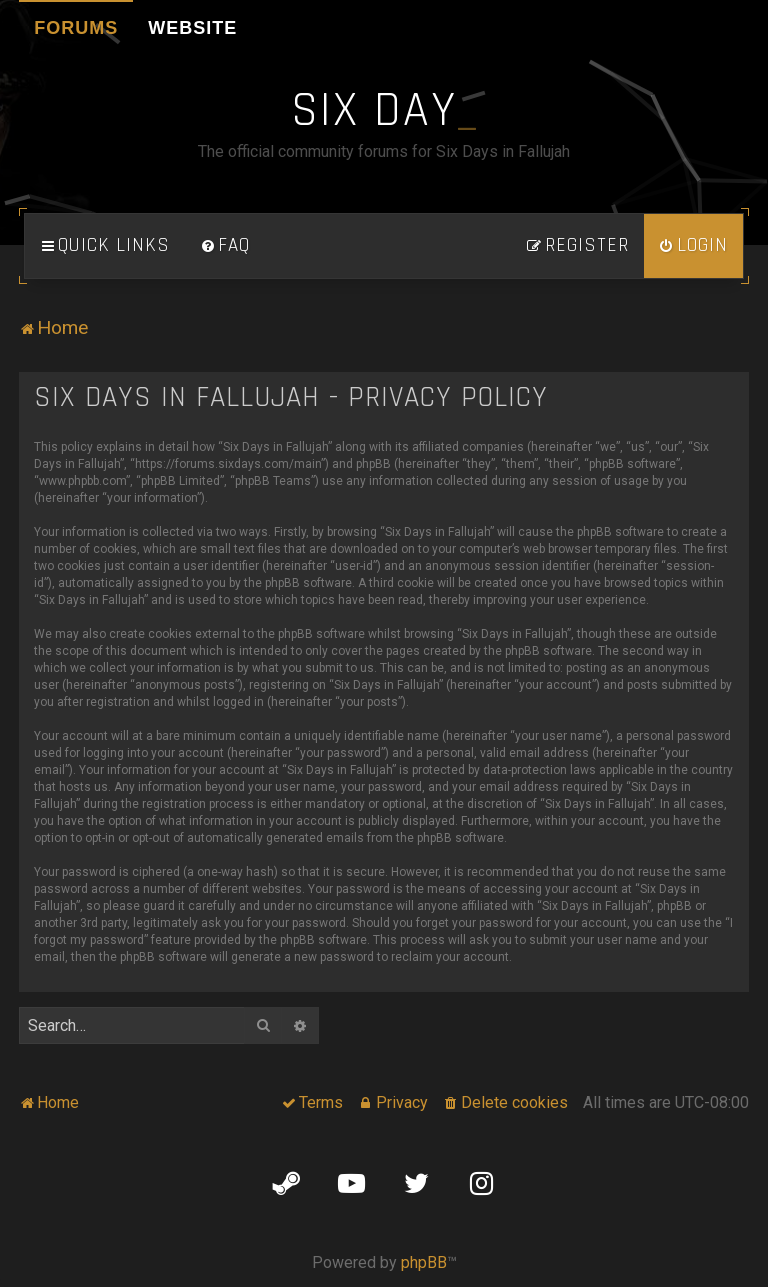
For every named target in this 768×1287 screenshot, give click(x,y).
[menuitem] (225, 246)
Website (192, 28)
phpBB (424, 1262)
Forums (76, 28)
